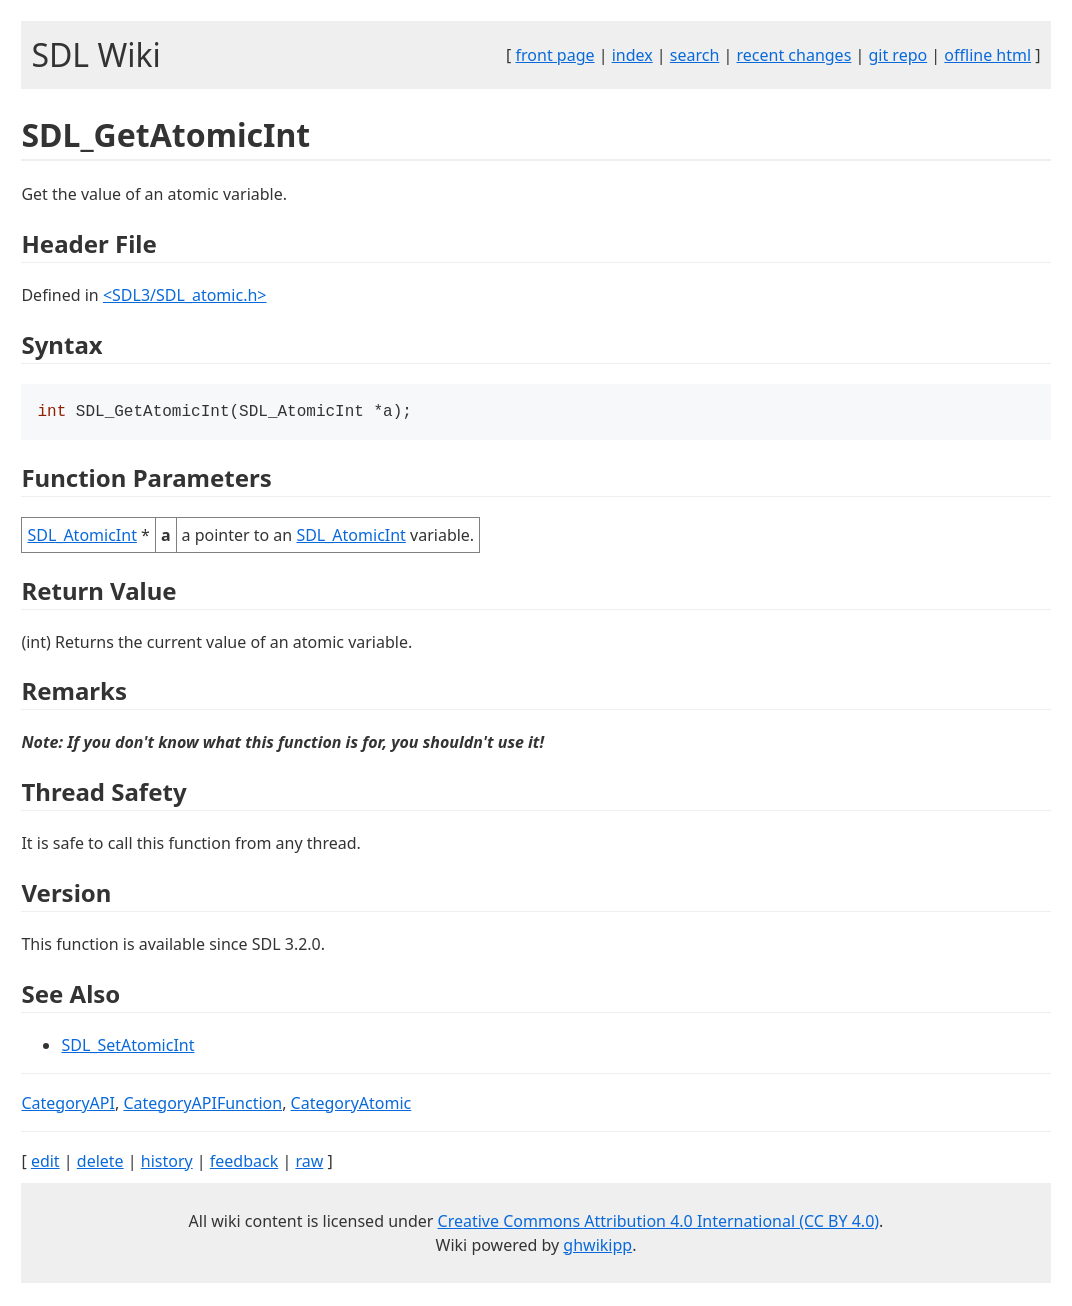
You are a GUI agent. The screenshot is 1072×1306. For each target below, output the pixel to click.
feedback (244, 1163)
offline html (987, 55)
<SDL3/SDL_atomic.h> (185, 295)
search (695, 55)
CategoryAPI (68, 1105)
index (632, 55)
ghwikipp (597, 1247)
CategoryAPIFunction (202, 1105)
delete (100, 1163)
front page (555, 55)
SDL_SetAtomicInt (127, 1047)
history (167, 1163)
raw (309, 1163)
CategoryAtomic (351, 1105)
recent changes (794, 55)
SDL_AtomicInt (82, 537)
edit (45, 1163)
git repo (897, 55)
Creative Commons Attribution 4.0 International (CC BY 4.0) (659, 1223)
